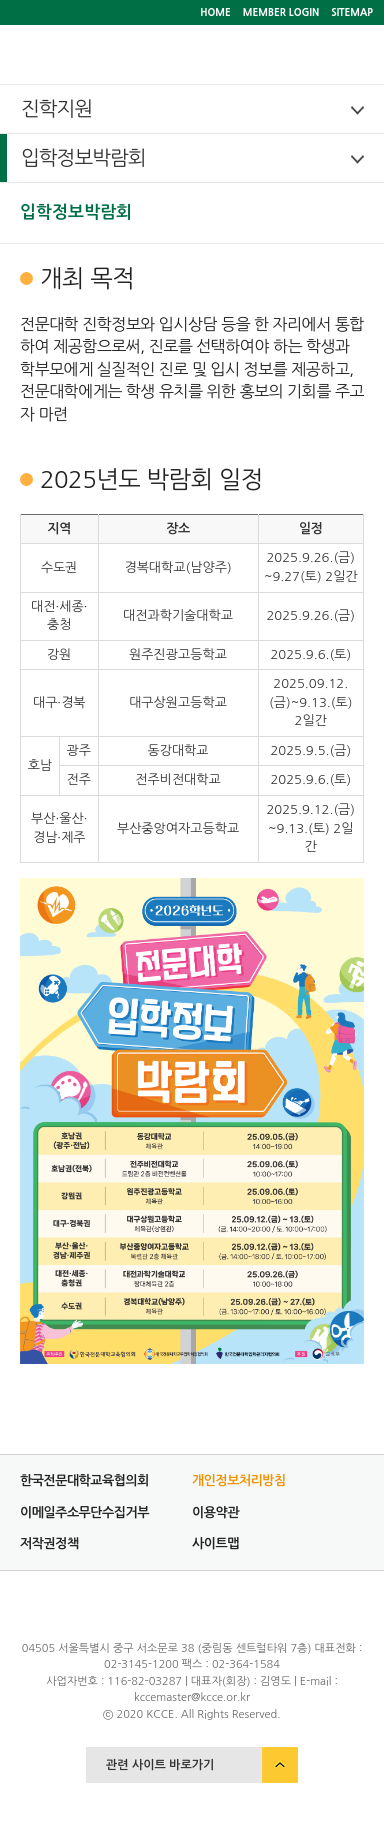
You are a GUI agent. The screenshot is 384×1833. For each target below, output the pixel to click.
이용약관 (215, 1512)
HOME (215, 12)
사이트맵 (215, 1543)
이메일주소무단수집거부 (84, 1512)
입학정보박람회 (83, 158)
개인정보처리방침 (239, 1480)
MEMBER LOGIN (281, 12)
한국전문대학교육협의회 (84, 1480)
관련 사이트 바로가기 (160, 1765)
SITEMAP (352, 12)
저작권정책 (49, 1543)
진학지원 (56, 109)
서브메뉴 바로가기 (0, 0)
